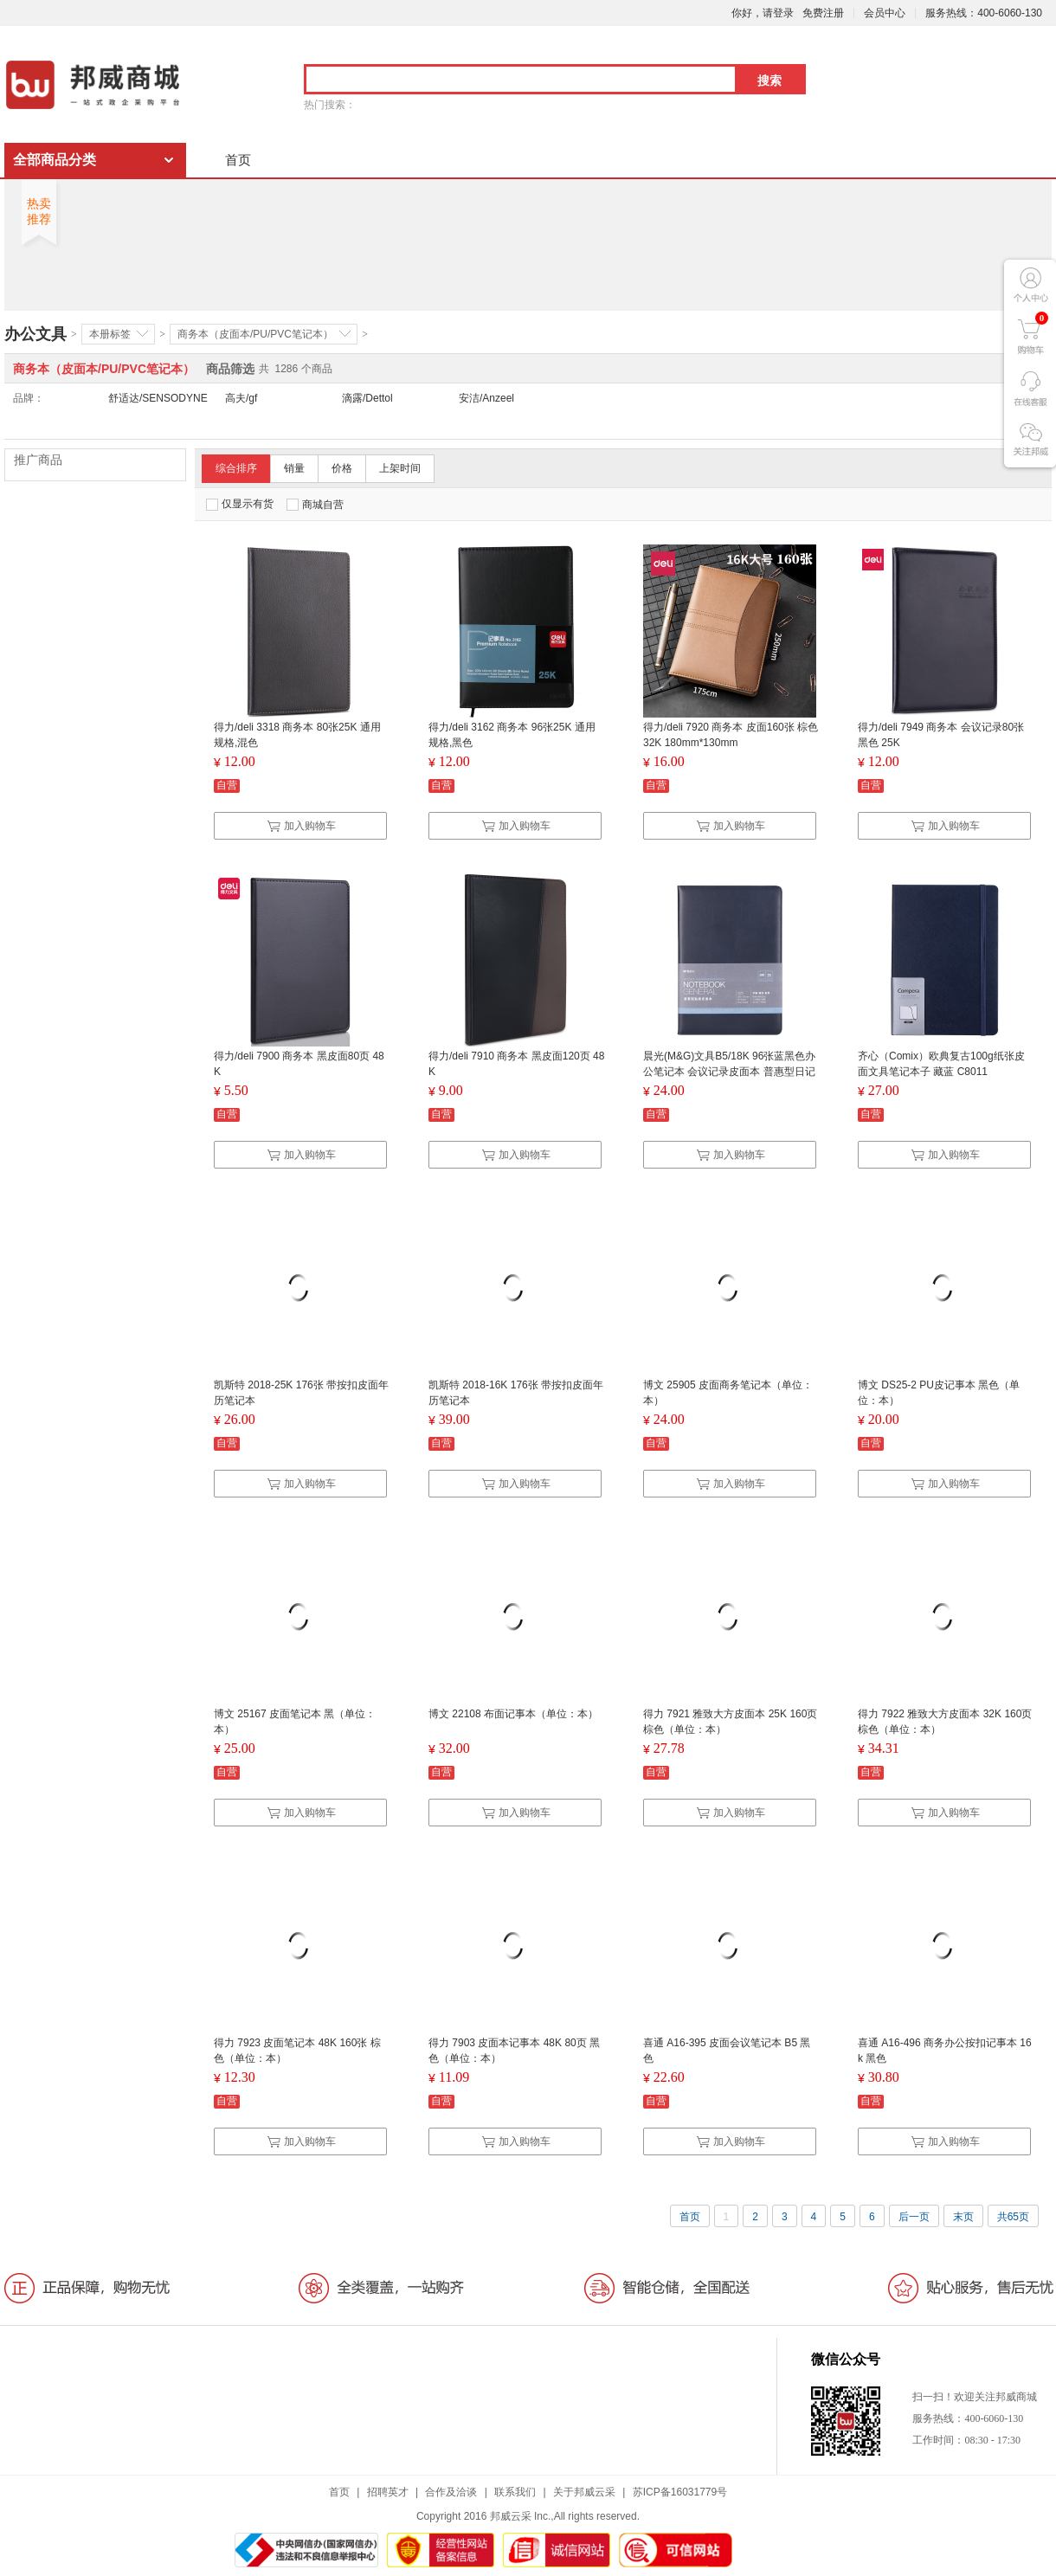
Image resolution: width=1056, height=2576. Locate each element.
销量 (294, 468)
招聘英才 (388, 2492)
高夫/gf (241, 398)
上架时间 (400, 468)
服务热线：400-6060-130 (983, 13)
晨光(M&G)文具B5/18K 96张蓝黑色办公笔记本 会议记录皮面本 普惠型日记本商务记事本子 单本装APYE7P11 (729, 1071)
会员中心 (884, 13)
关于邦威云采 (584, 2492)
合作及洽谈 (451, 2492)
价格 (342, 468)
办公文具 (35, 334)
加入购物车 (301, 825)
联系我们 (515, 2492)
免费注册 (823, 13)
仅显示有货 (240, 504)
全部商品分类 (54, 159)
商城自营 (315, 505)
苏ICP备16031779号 (680, 2492)
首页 (238, 159)
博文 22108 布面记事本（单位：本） (513, 1714)
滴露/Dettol (367, 398)
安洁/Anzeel (486, 398)
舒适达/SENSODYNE (158, 398)
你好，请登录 (762, 13)
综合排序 (236, 468)
